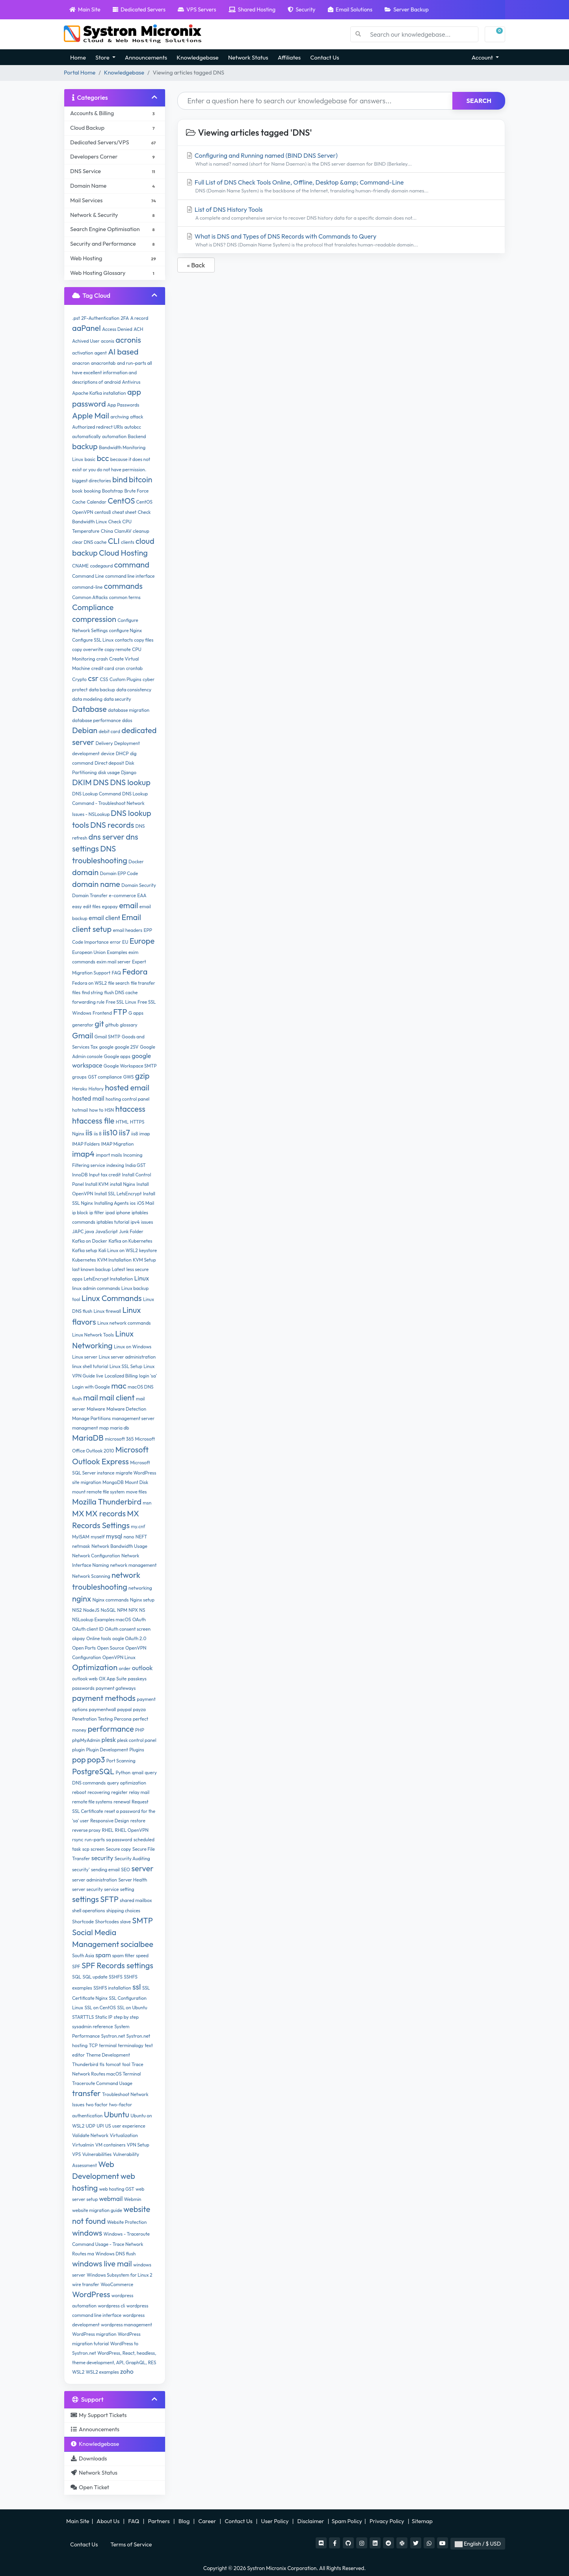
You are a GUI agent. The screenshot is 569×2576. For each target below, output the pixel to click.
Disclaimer (311, 2521)
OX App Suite (113, 1679)
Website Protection (127, 2222)
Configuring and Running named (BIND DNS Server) (341, 159)
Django (128, 772)
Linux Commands (112, 1298)
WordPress (91, 2294)
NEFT (141, 1537)
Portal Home (79, 72)
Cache (79, 502)
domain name (96, 884)
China (107, 531)
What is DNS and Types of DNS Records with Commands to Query (341, 240)
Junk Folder (131, 1231)
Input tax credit (105, 1175)
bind (120, 479)
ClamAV (123, 531)
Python (122, 1772)
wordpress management (126, 2325)
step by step (125, 2017)
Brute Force (136, 491)
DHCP (122, 753)
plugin (78, 1750)
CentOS (121, 501)
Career (207, 2521)
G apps (135, 1013)
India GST (135, 1165)
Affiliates (289, 57)
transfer (86, 2093)
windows (87, 2233)
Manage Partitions (91, 1418)
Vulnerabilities (97, 2154)
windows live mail (102, 2263)
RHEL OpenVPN (132, 1830)
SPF (76, 1966)
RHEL (108, 1830)
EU (125, 942)
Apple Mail (90, 415)
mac (118, 1386)
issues (147, 1222)
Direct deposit (109, 763)
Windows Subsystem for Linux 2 (119, 2275)
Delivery (104, 743)
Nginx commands (110, 1600)
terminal (108, 2045)
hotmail (80, 1110)
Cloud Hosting (123, 553)
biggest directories (91, 480)
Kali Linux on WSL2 (118, 1250)
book (77, 491)
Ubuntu (116, 2114)
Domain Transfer (90, 895)
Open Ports (84, 1648)
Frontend (102, 1013)
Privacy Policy (387, 2521)
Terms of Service (131, 2544)
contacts (124, 640)
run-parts (95, 1839)
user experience (128, 2126)
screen (97, 1849)
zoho (127, 2371)
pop (79, 1759)
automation (114, 436)
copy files (143, 640)
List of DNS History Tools (341, 213)
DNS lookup (130, 782)
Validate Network (90, 2135)
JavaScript (106, 1231)
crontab (134, 668)
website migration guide (97, 2210)
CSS (104, 679)
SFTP (109, 1899)
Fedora (134, 971)
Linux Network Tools (93, 1335)
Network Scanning (91, 1576)
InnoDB (79, 1175)
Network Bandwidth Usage (119, 1546)
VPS (76, 2154)
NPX (133, 1610)
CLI (114, 541)
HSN (109, 1110)
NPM (122, 1610)
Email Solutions (350, 9)
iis (89, 1132)
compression (94, 619)
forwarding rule (88, 1002)
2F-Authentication (100, 318)
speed (142, 1955)
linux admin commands (96, 1288)
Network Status (248, 57)
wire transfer (85, 2284)
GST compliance (105, 1077)
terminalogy (130, 2045)
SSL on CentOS (99, 2007)
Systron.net (113, 2036)
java (89, 1231)
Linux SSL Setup (126, 1366)
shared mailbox (136, 1900)
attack (136, 417)
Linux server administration (127, 1357)
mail (90, 1397)
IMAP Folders (86, 1144)
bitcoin (140, 479)
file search (118, 983)
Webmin (132, 2199)
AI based (123, 352)
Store (103, 57)
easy (77, 906)
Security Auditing (132, 1858)
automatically (86, 436)
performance (110, 1729)
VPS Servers (197, 9)
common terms (125, 597)
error (115, 942)
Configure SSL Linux (92, 640)
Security (301, 9)
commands (123, 586)
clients (127, 542)
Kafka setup (84, 1250)
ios (133, 1203)
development (86, 753)
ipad (110, 1212)
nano (128, 1537)
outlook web (84, 1679)
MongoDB (113, 1482)
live (99, 1376)
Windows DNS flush (115, 2254)
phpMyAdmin (86, 1740)
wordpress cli (111, 2306)
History (96, 1089)
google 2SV (126, 1047)
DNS (101, 782)
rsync (77, 1839)
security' (81, 1869)
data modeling (87, 699)
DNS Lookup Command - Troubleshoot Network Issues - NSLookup (110, 804)
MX (78, 1513)
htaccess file (93, 1121)
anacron (80, 363)
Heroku (79, 1089)
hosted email (127, 1087)
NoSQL (108, 1610)
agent (101, 353)
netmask (81, 1546)
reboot (79, 1792)
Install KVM (96, 1184)
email (128, 905)
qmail (137, 1772)
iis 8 (98, 1134)
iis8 (134, 1134)
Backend (137, 436)
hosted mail (88, 1098)
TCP (93, 2045)
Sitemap (423, 2521)
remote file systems (92, 1802)
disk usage (109, 772)
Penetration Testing (92, 1719)
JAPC (78, 1231)
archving (119, 417)
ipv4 (135, 1222)
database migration (128, 710)
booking (92, 491)
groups (79, 1077)
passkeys (137, 1679)
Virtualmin (83, 2145)
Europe (142, 941)
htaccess (130, 1109)
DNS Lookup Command (96, 794)
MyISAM (80, 1537)
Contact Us (324, 57)
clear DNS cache (89, 542)
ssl (136, 1987)
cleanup (141, 531)
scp (85, 1849)
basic (89, 459)
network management (133, 1565)
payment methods (104, 1698)
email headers (127, 930)
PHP (139, 1730)
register (119, 1792)
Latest (118, 1269)
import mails (109, 1155)
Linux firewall (107, 1311)
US (108, 2126)
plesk (109, 1739)
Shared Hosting (252, 9)
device (107, 753)
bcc (103, 458)
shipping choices (123, 1910)
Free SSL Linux (121, 1002)
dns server (107, 837)
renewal (121, 1802)
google (106, 1047)
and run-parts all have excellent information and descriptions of (112, 372)
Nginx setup (142, 1600)
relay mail (139, 1792)
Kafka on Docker (89, 1241)
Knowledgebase (197, 57)
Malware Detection (126, 1409)
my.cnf (138, 1526)
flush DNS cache (121, 992)
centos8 (103, 512)
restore (137, 1821)
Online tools (98, 1638)
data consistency (133, 690)
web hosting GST (116, 2189)
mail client (116, 1397)
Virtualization (124, 2135)
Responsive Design (109, 1821)
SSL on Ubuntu (132, 2007)
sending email (105, 1869)
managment (85, 1428)
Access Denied (117, 329)
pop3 (96, 1759)
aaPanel (86, 328)
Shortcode (83, 1922)
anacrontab (103, 363)
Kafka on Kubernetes (130, 1241)
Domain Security (138, 885)
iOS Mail (145, 1203)
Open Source (110, 1648)
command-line (87, 587)
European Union (89, 952)
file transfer (143, 983)
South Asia (83, 1955)
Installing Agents (111, 1203)
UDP (90, 2126)
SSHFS (116, 1977)
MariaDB (88, 1438)
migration (91, 1482)
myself (97, 1537)
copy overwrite (87, 649)
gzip (142, 1076)
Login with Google (91, 1387)
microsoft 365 (119, 1439)
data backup (102, 690)
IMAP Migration (117, 1144)
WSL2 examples (102, 2372)
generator (82, 1025)
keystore (148, 1250)
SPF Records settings (117, 1965)
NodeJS (91, 1610)
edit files (91, 906)
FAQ (116, 973)
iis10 (110, 1132)
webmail (111, 2199)
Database (89, 709)
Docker (136, 861)
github (112, 1025)
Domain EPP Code (119, 873)
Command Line (88, 576)
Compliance (92, 607)
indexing (115, 1165)
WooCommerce (116, 2284)
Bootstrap (112, 491)
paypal (124, 1709)
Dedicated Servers (139, 9)
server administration (94, 1880)
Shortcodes (107, 1922)
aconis (107, 341)
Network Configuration (96, 1556)
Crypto (79, 679)
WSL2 (78, 2372)
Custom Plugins (125, 679)
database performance (96, 720)
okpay (78, 1638)
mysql (114, 1536)
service (111, 1889)
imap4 (83, 1154)
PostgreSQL (93, 1771)
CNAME (80, 566)
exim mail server (114, 962)
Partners (159, 2521)
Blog (184, 2521)
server (142, 1868)
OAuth (139, 1619)
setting (127, 1889)
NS (142, 1610)
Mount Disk (136, 1482)
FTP (120, 1012)
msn (147, 1503)
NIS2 (77, 1610)
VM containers (110, 2145)
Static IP (103, 2017)
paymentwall (102, 1709)
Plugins (136, 1750)
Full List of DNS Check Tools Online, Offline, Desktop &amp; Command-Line (341, 186)
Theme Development (108, 2055)
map (104, 1428)
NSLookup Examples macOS (101, 1619)
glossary (129, 1025)
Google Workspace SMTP (130, 1066)
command (131, 564)
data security (117, 699)
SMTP (142, 1920)
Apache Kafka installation (99, 393)
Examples (117, 952)
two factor (97, 2104)
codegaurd (101, 566)
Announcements (146, 57)
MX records (106, 1513)
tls (102, 2064)
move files (136, 1492)
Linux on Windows (132, 1347)
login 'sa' (148, 1376)
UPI (100, 2126)
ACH (138, 329)
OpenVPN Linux (119, 1657)
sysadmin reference (92, 2026)
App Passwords (123, 405)
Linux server (84, 1357)
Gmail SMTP (107, 1037)
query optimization (126, 1783)
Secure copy (118, 1849)
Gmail (82, 1035)
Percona (122, 1719)
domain (85, 872)
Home (78, 57)
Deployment (127, 743)
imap (144, 1134)
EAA (141, 895)
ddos (127, 720)
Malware (96, 1409)
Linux (141, 1278)
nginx (81, 1598)
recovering (98, 1792)
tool (126, 2064)
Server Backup (407, 9)
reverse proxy (86, 1830)
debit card (109, 731)
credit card (102, 668)
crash (102, 659)
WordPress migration (94, 2334)
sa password (119, 1839)
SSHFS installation (112, 1988)
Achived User (86, 341)
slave (125, 1922)
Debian (84, 730)
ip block (80, 1212)
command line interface (129, 576)
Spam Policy (347, 2521)
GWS (128, 1077)
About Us (108, 2521)
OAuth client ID (88, 1629)
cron (120, 668)
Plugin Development (107, 1750)
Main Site (84, 9)
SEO (125, 1869)
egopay (110, 906)
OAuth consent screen (128, 1629)
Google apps (117, 1056)
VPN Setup (138, 2145)
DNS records (112, 825)
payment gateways (116, 1688)
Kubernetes (84, 1260)
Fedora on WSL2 (89, 983)
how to (96, 1110)
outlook (142, 1668)
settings (85, 1899)
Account (483, 57)
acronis (128, 340)
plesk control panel (136, 1740)
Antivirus (131, 382)
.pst (76, 318)
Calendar (96, 502)
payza (139, 1709)
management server (133, 1418)
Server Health (132, 1880)
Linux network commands (124, 1323)
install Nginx (122, 1184)
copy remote (117, 649)
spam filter (123, 1955)
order (124, 1668)
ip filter (96, 1212)
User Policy (275, 2521)
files (76, 992)
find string (92, 992)
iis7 (124, 1132)
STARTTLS (83, 2017)
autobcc (132, 427)
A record (139, 318)
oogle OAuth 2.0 (129, 1638)
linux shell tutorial (90, 1366)
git (99, 1024)
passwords (83, 1688)
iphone (123, 1212)
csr (93, 678)
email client (104, 918)
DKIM (82, 782)
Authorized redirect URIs (97, 427)
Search (478, 101)
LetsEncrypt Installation (108, 1279)
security (102, 1858)
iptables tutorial (113, 1222)
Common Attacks (90, 597)
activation (82, 353)
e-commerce (122, 895)
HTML (122, 1122)
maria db (119, 1428)
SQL (76, 1977)
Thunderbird (85, 2064)
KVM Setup (144, 1260)
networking (140, 1588)
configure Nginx (125, 630)
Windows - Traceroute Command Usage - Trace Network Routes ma (111, 2244)
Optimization (94, 1667)
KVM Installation (114, 1260)
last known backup (91, 1269)
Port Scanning (121, 1761)
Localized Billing (121, 1376)
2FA (125, 318)
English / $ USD (478, 2543)
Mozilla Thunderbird (106, 1501)
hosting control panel (127, 1099)
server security (87, 1889)
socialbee (137, 1944)
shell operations (88, 1910)
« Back (196, 265)
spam (103, 1955)
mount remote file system (98, 1492)
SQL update (94, 1977)
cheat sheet (124, 512)
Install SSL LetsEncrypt (118, 1194)
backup (85, 446)
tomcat (113, 2064)
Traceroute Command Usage (102, 2083)
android (112, 382)
